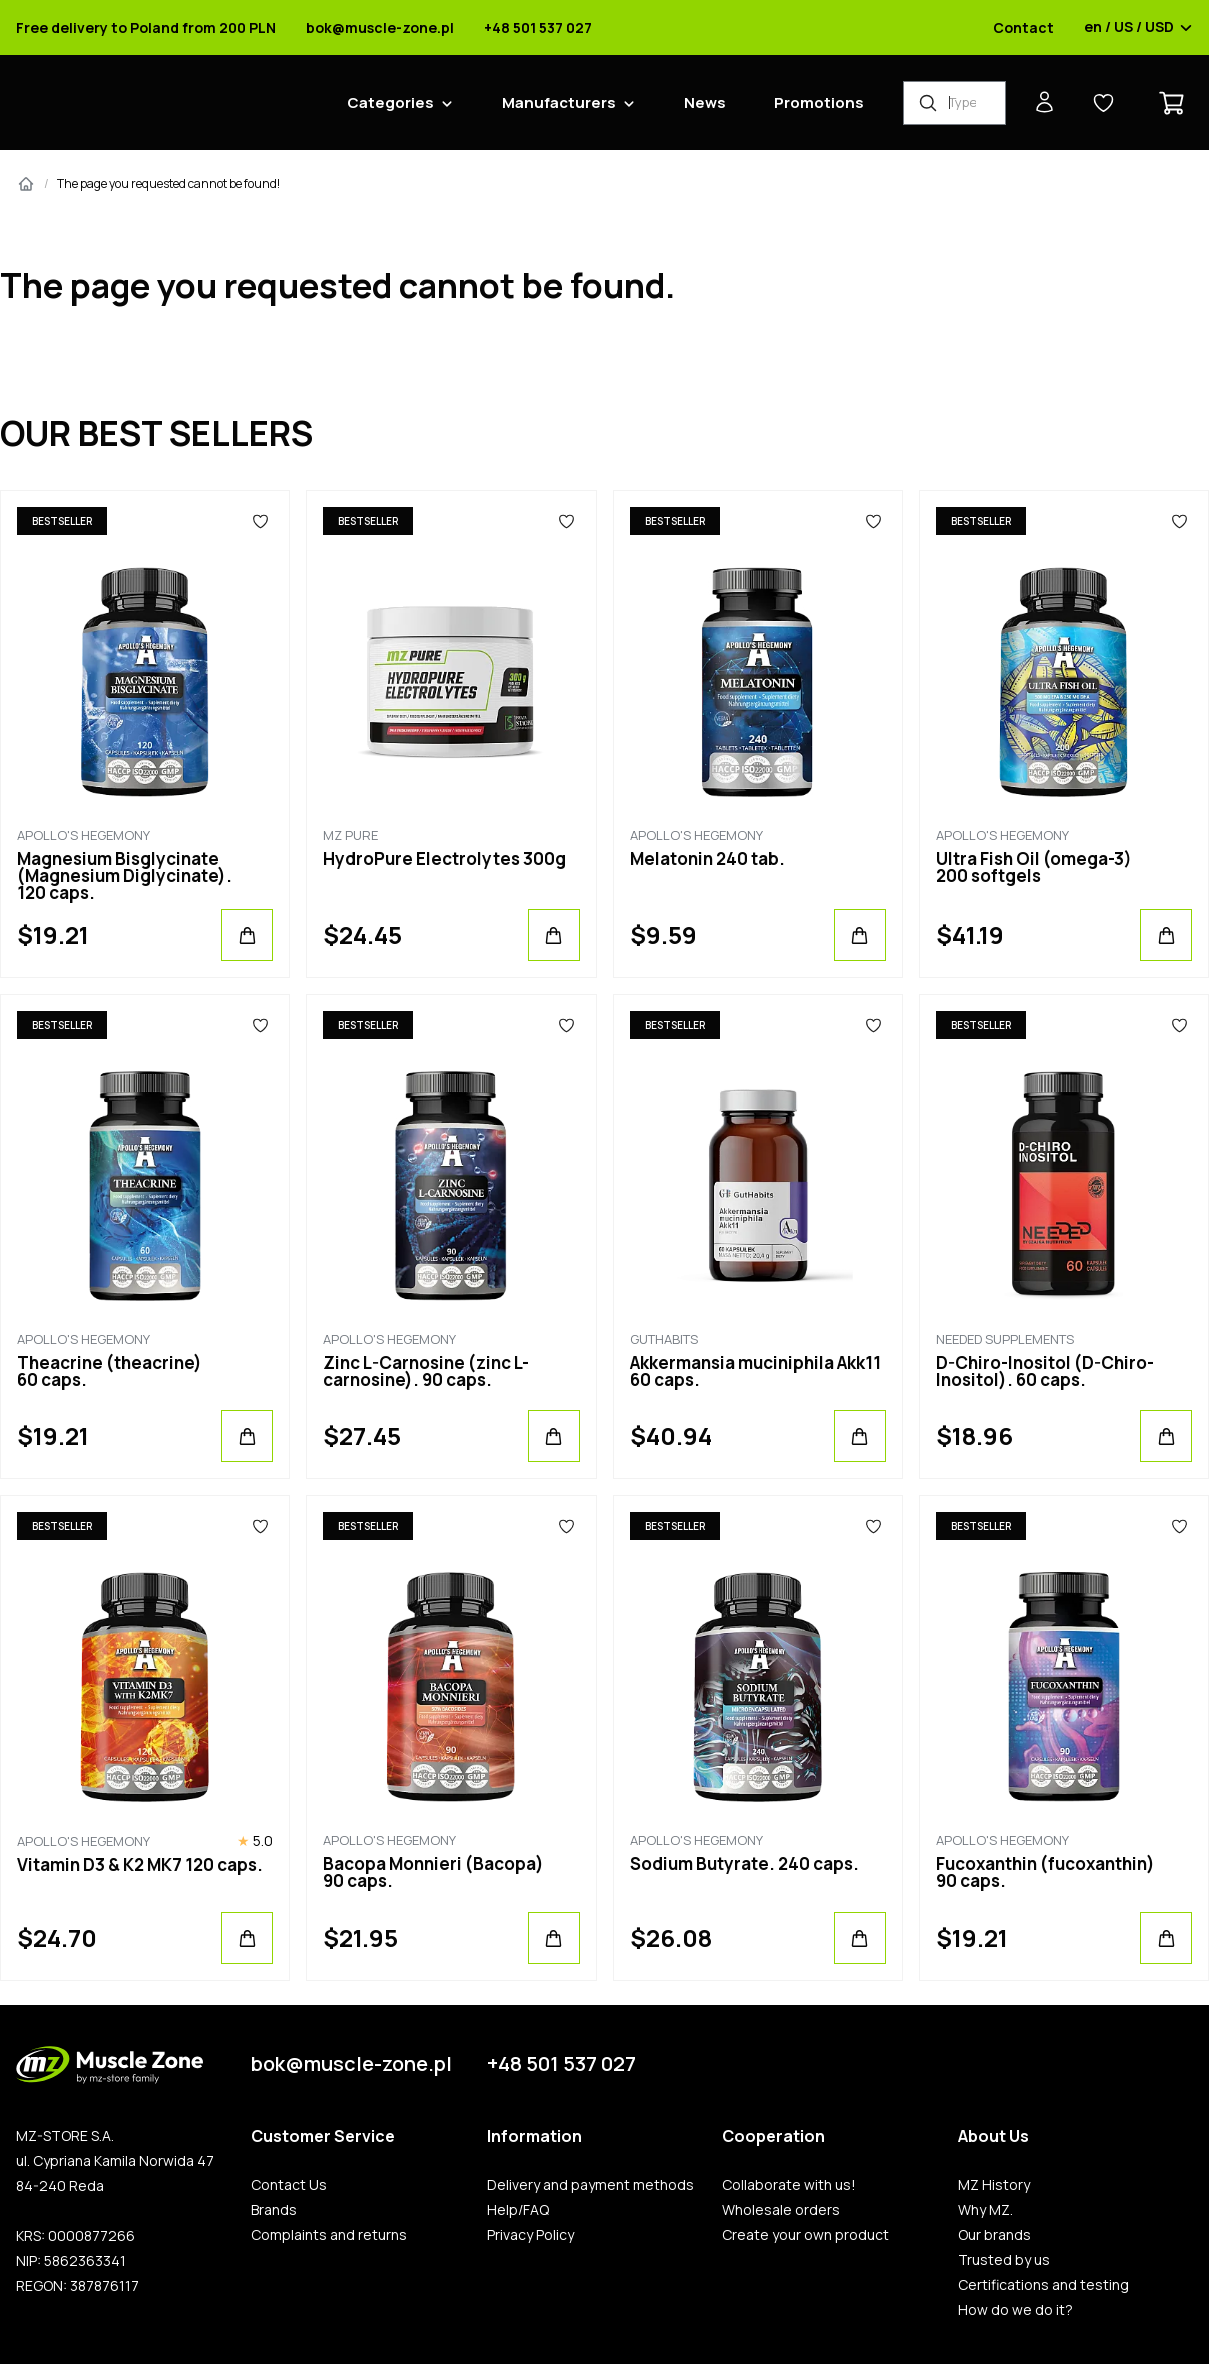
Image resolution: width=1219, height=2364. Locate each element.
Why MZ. (985, 2210)
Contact (1023, 28)
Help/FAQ (518, 2210)
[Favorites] (260, 521)
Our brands (994, 2235)
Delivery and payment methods (590, 2185)
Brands (274, 2210)
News (705, 102)
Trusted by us (1004, 2260)
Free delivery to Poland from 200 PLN (146, 28)
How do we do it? (1015, 2310)
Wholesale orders (781, 2210)
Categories (390, 102)
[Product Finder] (954, 103)
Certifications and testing (1043, 2285)
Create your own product (805, 2235)
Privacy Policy (530, 2235)
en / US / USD (1138, 28)
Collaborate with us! (789, 2185)
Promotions (819, 102)
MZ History (994, 2185)
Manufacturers (559, 102)
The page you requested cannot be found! (168, 183)
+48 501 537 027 (538, 28)
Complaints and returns (329, 2235)
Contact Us (289, 2185)
